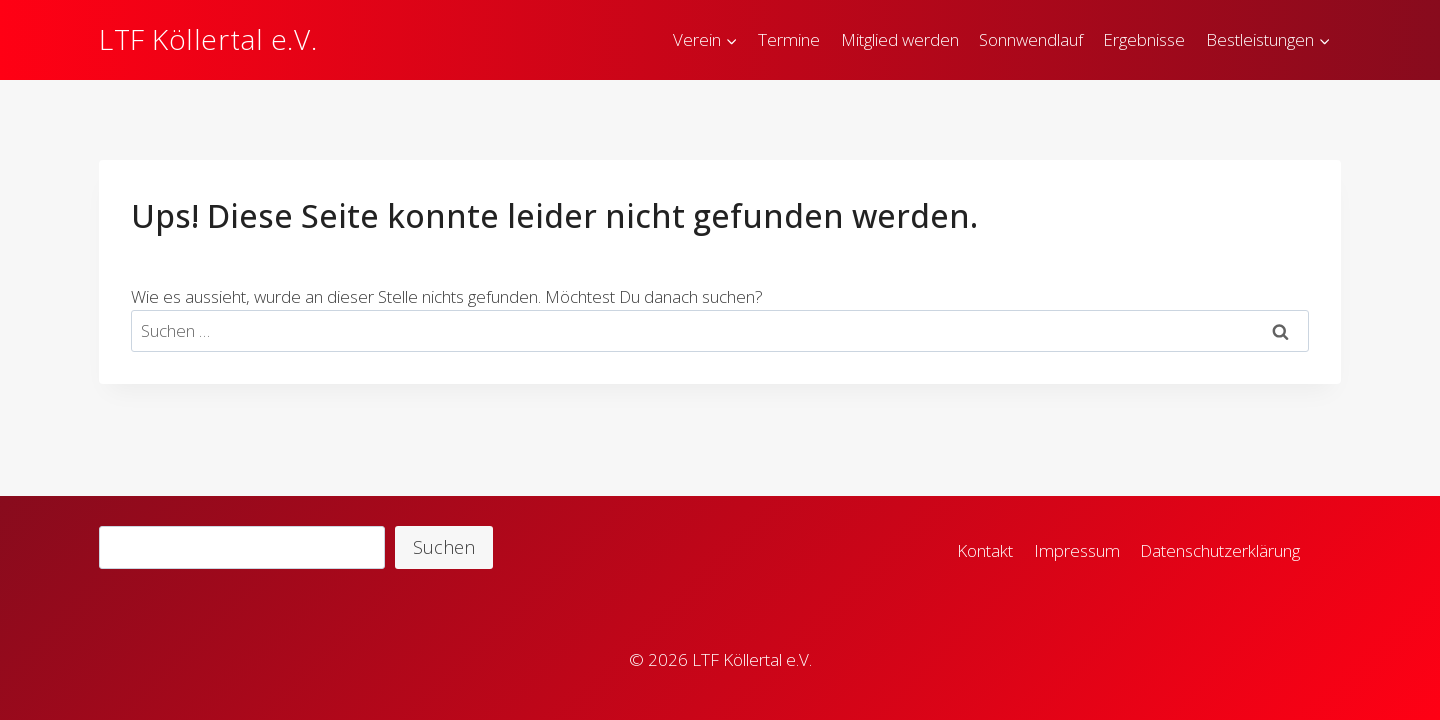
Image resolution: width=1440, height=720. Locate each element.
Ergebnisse (1144, 39)
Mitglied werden (900, 39)
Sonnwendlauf (1031, 39)
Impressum (1077, 550)
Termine (789, 39)
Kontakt (985, 550)
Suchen (444, 547)
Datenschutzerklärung (1220, 550)
